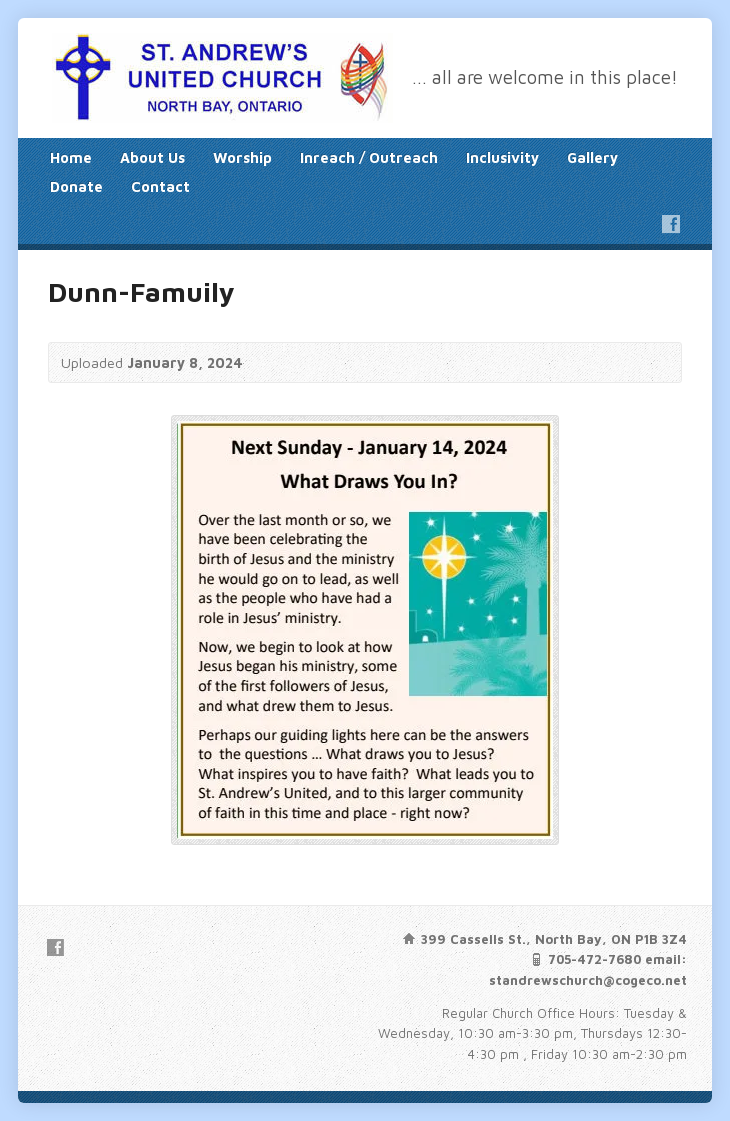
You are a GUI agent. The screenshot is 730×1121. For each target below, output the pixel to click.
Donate (76, 186)
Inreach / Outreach (369, 157)
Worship (242, 157)
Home (71, 157)
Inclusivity (502, 157)
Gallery (592, 157)
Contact (160, 186)
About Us (152, 157)
